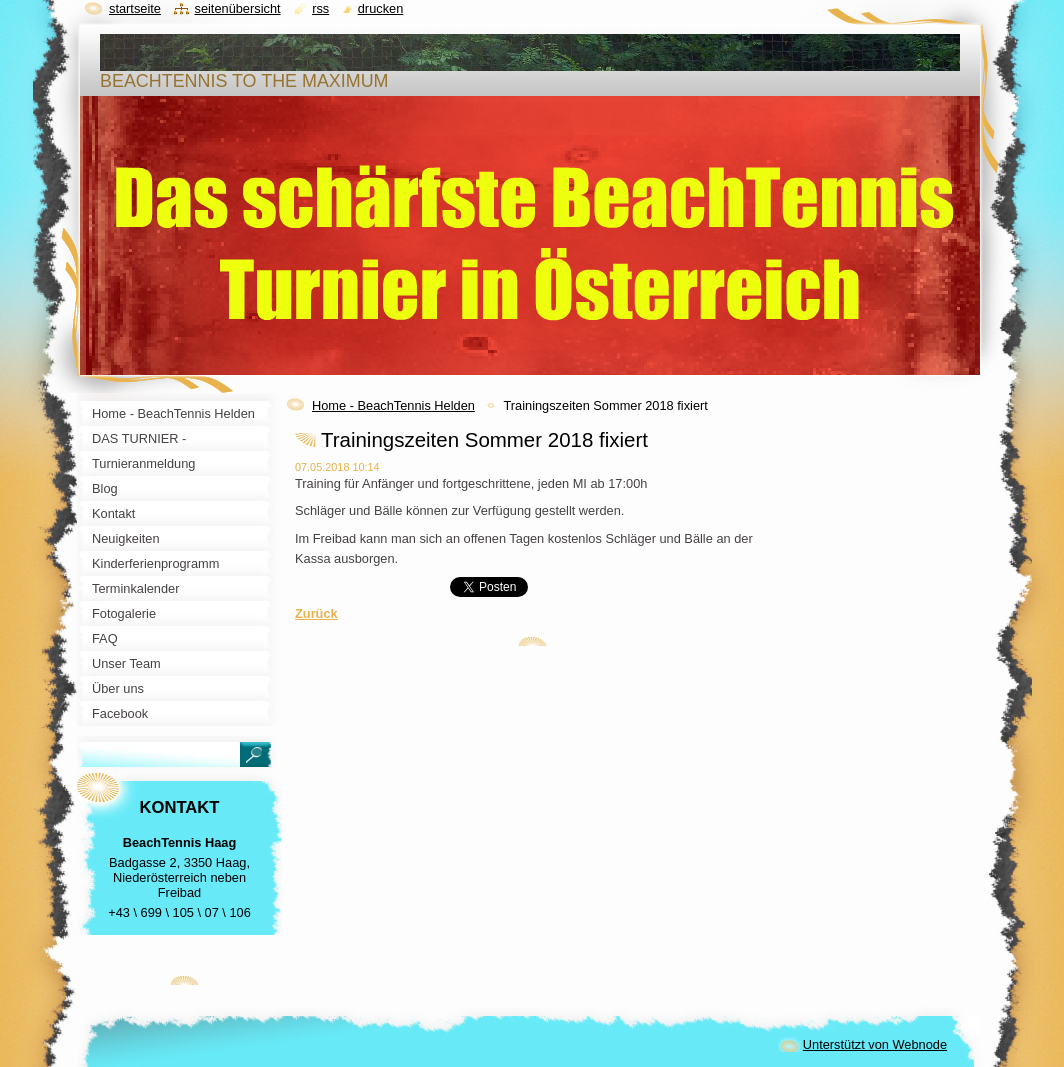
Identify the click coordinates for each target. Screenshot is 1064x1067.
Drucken (381, 8)
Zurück (316, 613)
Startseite (135, 8)
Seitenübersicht (237, 8)
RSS (320, 8)
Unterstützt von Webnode (875, 1044)
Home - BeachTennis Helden (393, 405)
